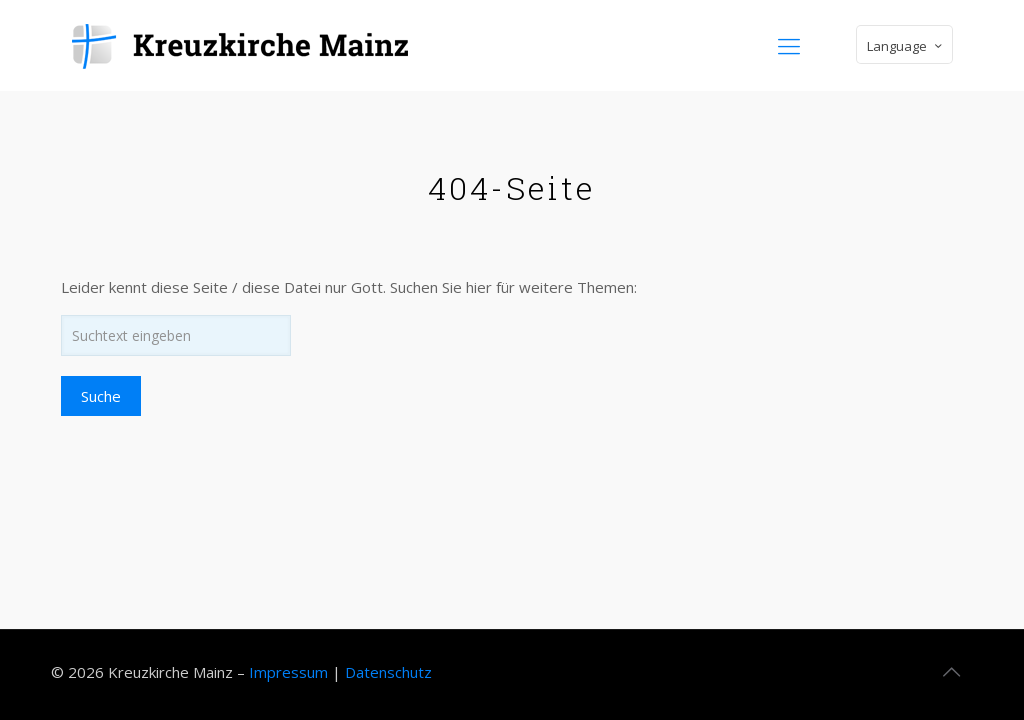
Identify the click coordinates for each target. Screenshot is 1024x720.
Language (906, 45)
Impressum (288, 672)
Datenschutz (388, 672)
